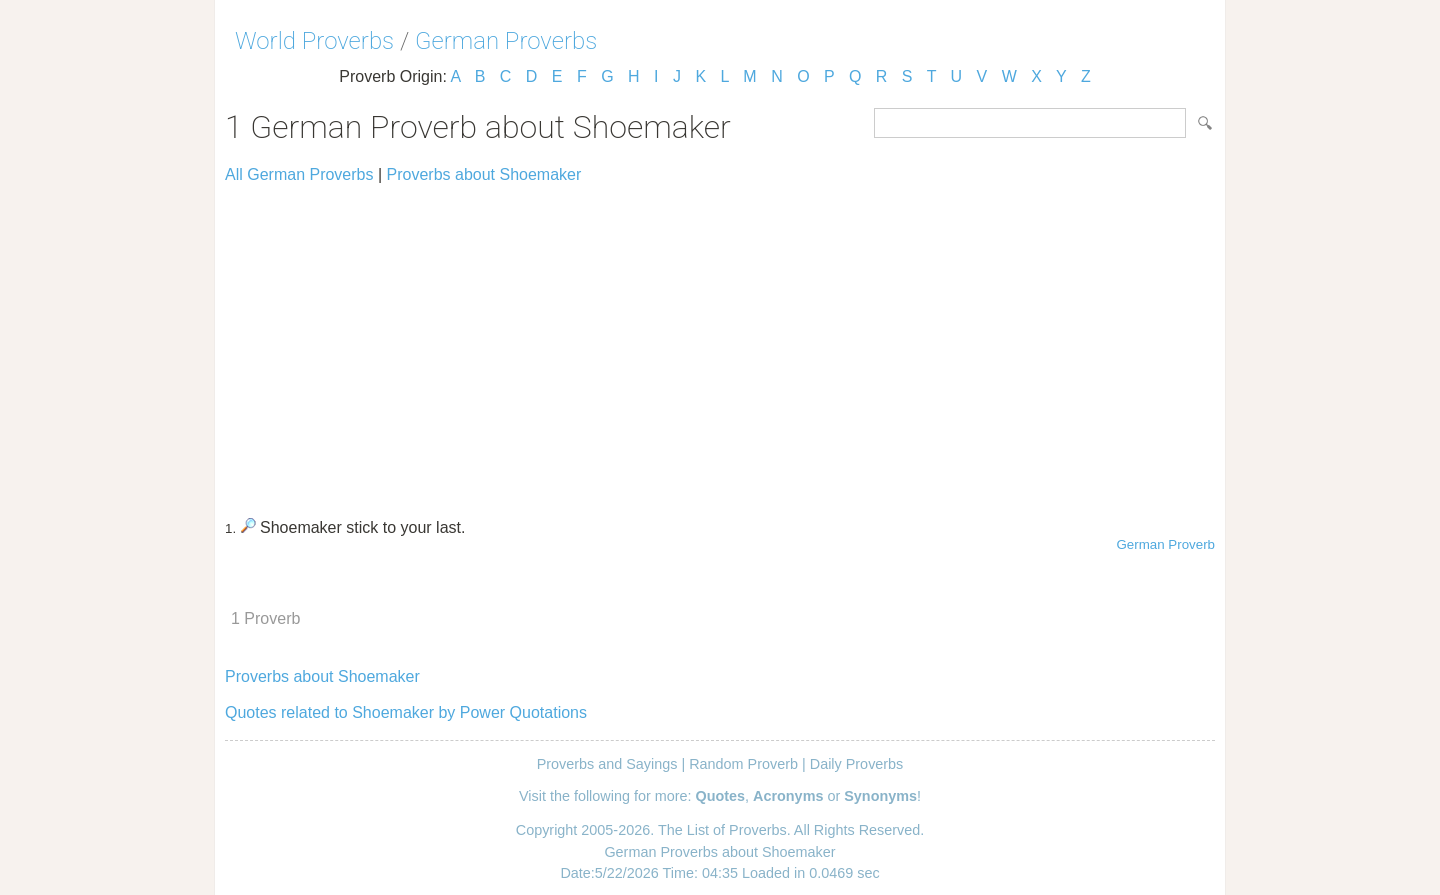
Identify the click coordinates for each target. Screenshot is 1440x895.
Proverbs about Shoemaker (484, 174)
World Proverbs (314, 41)
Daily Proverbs (857, 764)
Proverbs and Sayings (607, 764)
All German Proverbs (299, 174)
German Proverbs (506, 41)
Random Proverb (743, 764)
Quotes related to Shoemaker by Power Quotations (406, 712)
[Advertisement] (720, 342)
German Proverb (1165, 544)
